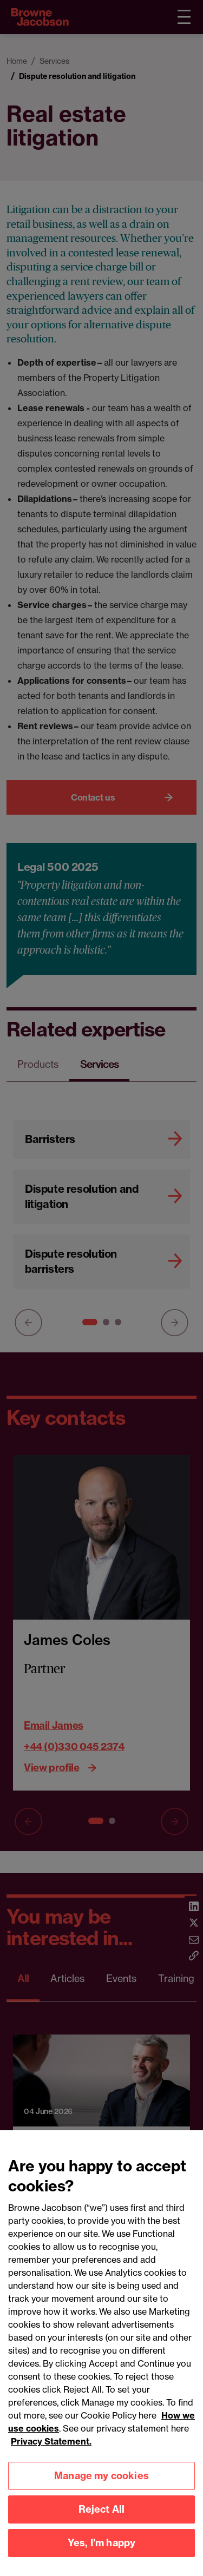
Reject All (101, 2520)
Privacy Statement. (51, 2452)
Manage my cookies (101, 2487)
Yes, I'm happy (102, 2554)
